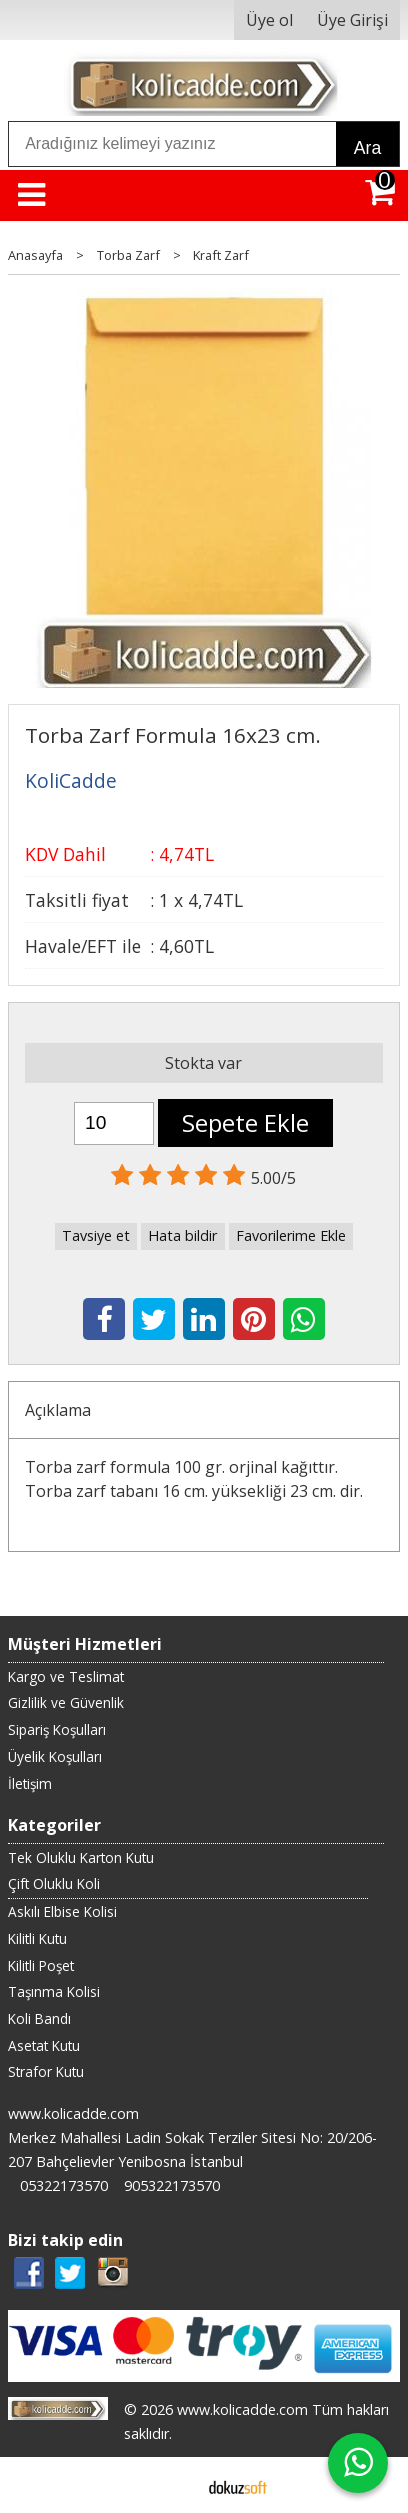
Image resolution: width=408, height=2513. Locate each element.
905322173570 (172, 2185)
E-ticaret (172, 2485)
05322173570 (64, 2185)
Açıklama (58, 1410)
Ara (367, 148)
